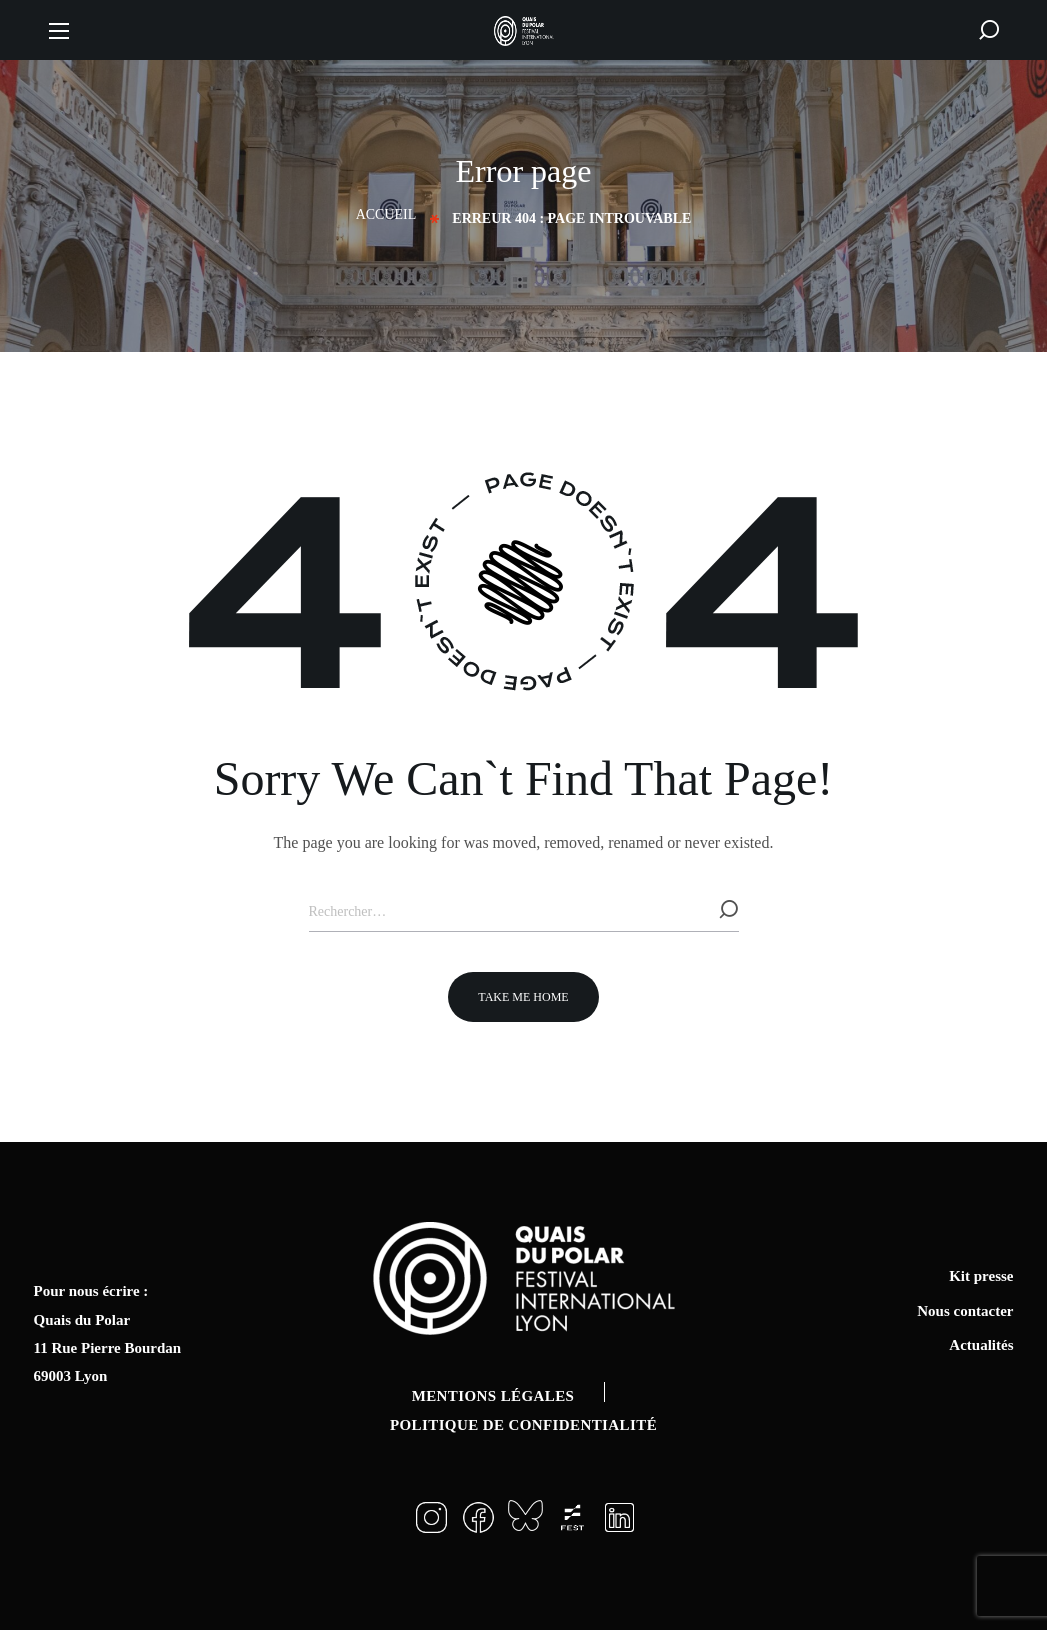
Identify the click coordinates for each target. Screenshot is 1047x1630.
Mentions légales (493, 1396)
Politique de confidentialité (523, 1425)
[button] (989, 30)
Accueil (386, 214)
